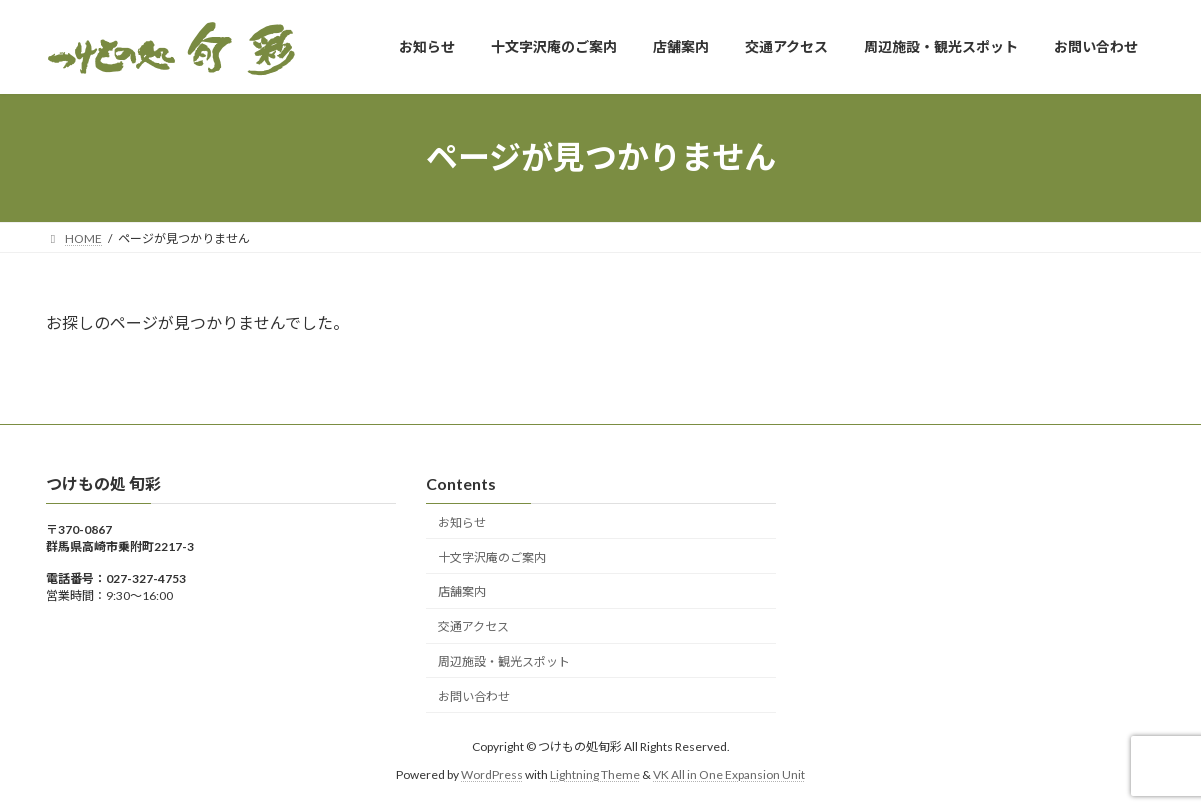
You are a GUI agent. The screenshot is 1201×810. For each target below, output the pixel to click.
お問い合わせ (474, 695)
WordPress (492, 774)
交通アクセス (473, 626)
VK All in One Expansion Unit (729, 774)
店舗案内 (462, 591)
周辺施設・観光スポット (504, 661)
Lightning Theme (595, 774)
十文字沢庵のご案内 (492, 556)
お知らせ (462, 522)
